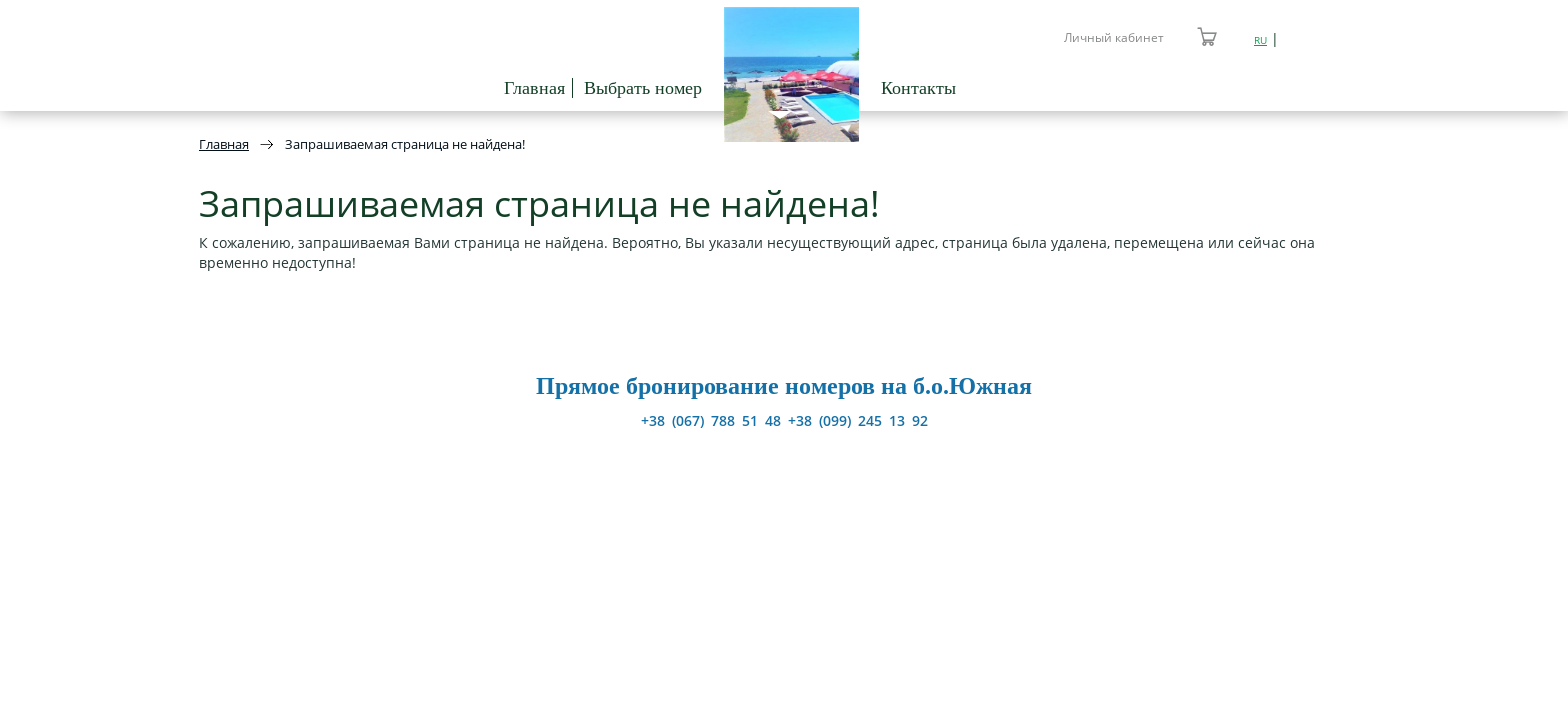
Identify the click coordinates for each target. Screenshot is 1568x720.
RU (1260, 40)
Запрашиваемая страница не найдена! (405, 144)
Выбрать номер (643, 88)
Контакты (918, 88)
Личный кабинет (1114, 37)
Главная (534, 88)
